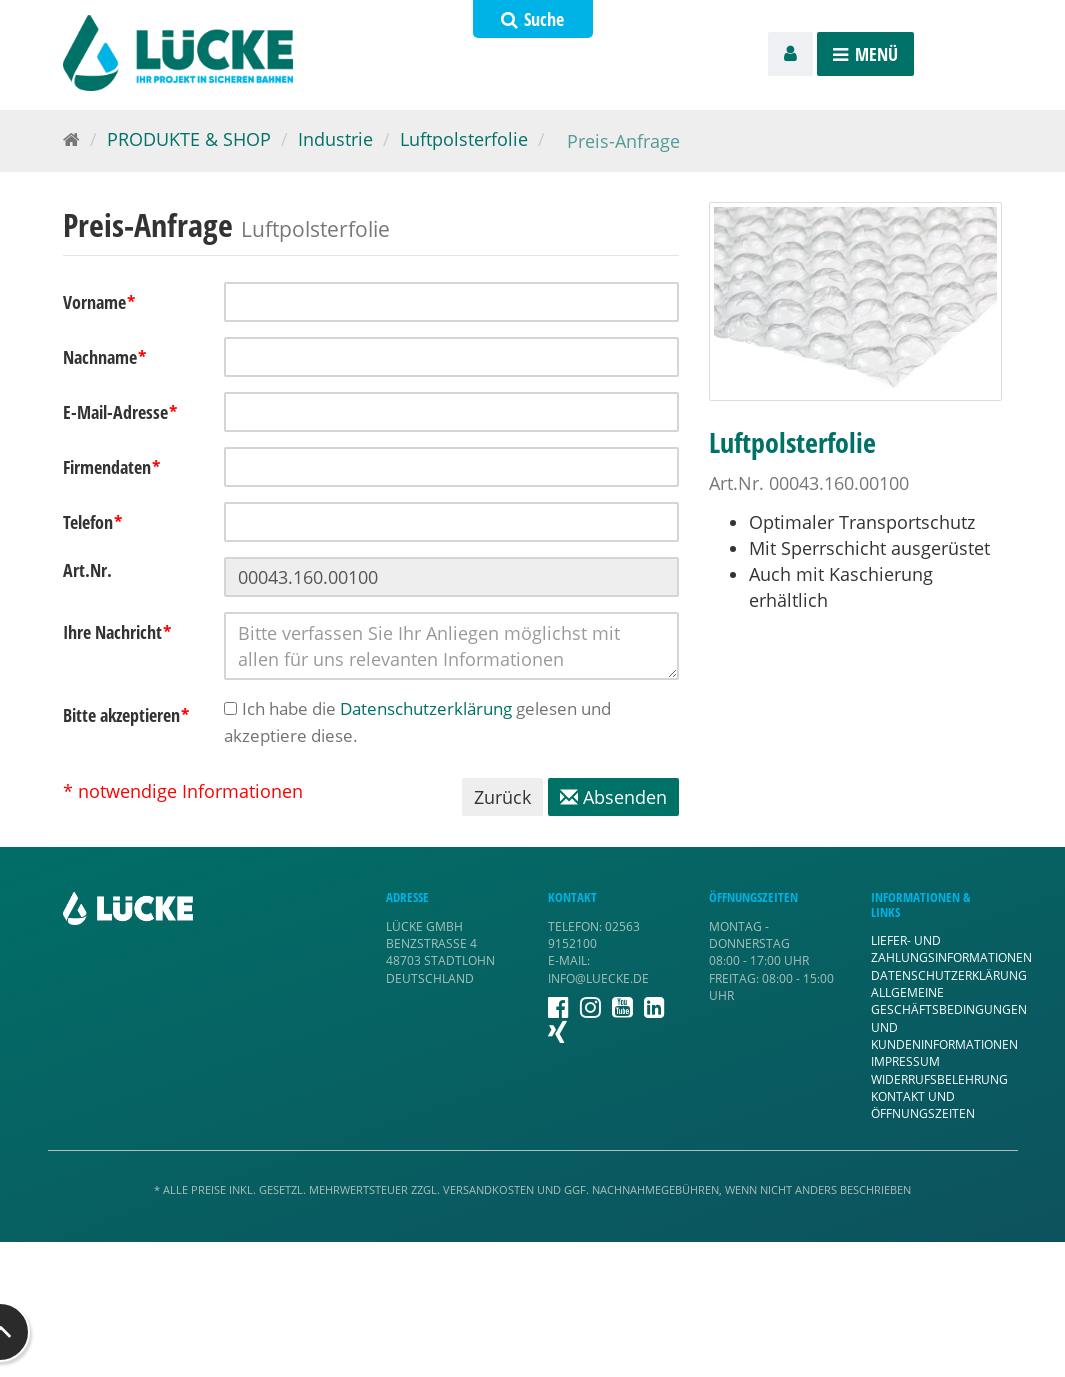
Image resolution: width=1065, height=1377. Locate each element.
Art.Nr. (87, 570)
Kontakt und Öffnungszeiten (923, 1105)
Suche (532, 19)
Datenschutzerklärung (426, 708)
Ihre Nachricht (117, 632)
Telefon (93, 522)
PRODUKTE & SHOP (189, 139)
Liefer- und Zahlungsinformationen (951, 949)
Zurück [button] (502, 797)
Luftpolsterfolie (464, 139)
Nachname (105, 357)
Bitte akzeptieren (126, 715)
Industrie (335, 139)
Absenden (613, 797)
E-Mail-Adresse (120, 412)
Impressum (905, 1061)
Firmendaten (112, 467)
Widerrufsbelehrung (939, 1079)
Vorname (99, 302)
